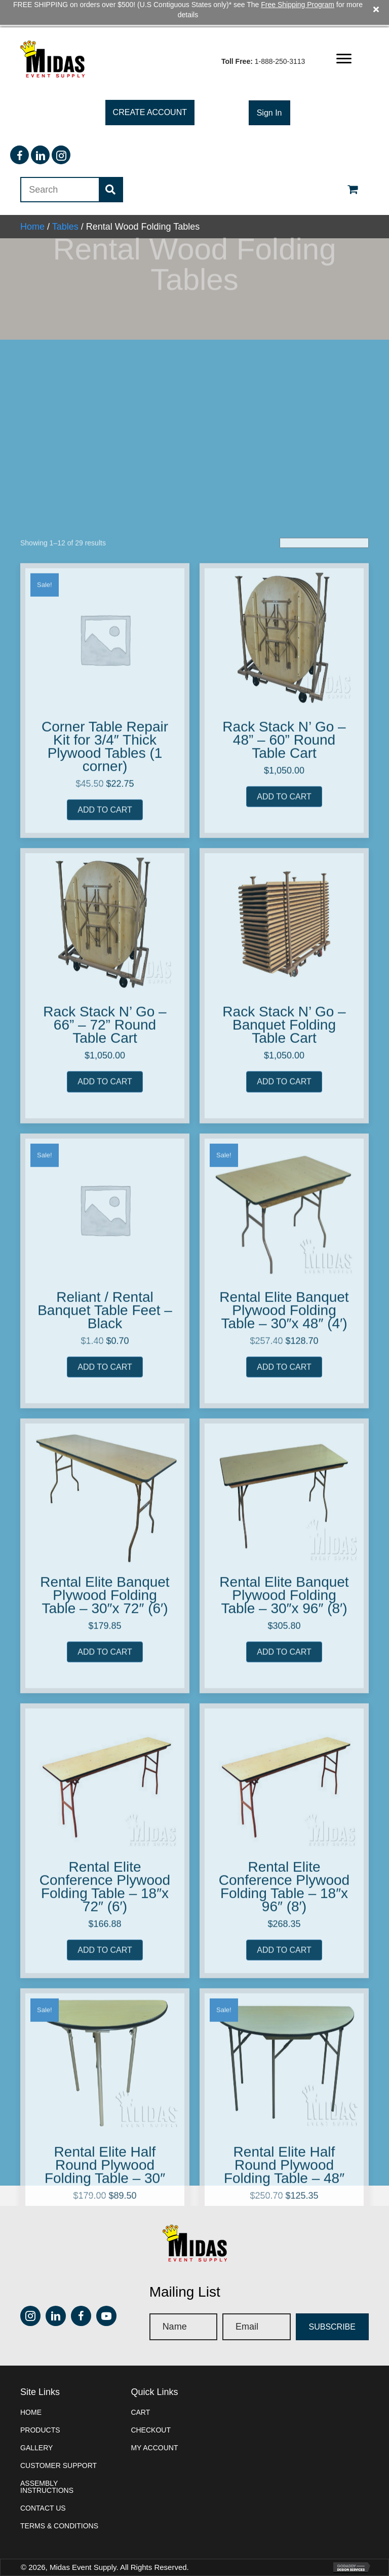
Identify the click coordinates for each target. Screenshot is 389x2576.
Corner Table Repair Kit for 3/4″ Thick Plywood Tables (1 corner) (105, 1292)
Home (32, 199)
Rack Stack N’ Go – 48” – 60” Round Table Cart (283, 1286)
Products (40, 2403)
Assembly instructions (46, 2459)
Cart (140, 2385)
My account (154, 2420)
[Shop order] (324, 1089)
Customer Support (58, 2438)
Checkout (151, 2403)
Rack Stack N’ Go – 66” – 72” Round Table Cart (104, 1571)
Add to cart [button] (104, 1356)
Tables (65, 199)
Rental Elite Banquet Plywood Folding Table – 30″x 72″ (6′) (104, 2141)
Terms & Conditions (59, 2498)
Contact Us (43, 2481)
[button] (344, 32)
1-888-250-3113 (280, 34)
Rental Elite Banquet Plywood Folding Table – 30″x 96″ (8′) (283, 2141)
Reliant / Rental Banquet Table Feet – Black (104, 1856)
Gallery (36, 2420)
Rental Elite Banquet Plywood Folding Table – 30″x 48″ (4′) (283, 1856)
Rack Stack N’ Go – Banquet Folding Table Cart (283, 1571)
